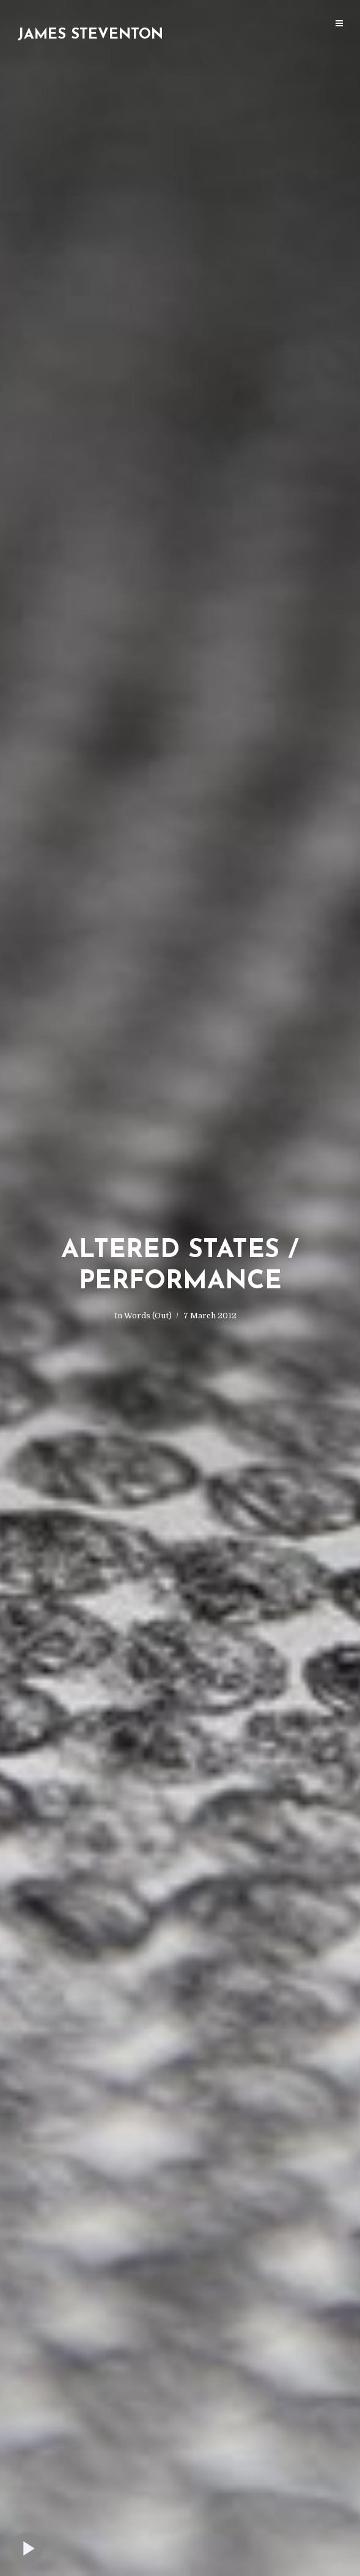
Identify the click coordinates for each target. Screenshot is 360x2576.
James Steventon (90, 35)
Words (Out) (148, 1315)
